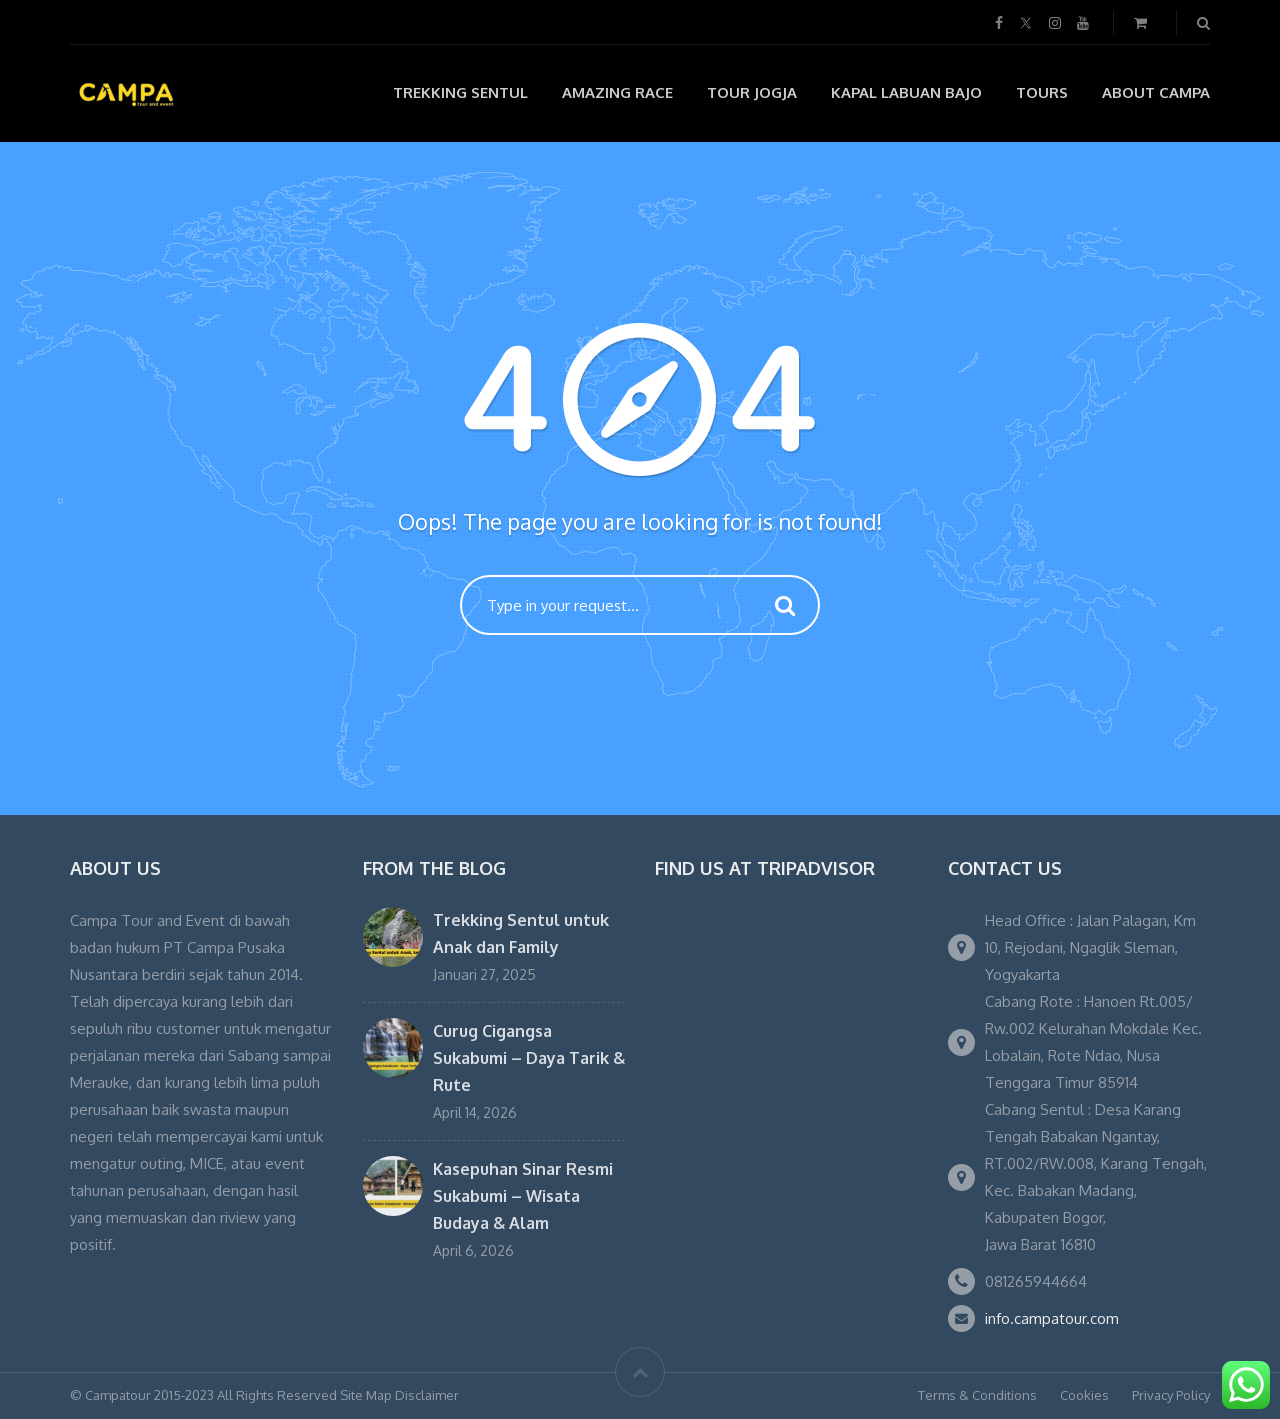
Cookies (1084, 1395)
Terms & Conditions (977, 1395)
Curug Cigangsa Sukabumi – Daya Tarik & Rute (529, 1058)
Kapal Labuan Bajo (906, 92)
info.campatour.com (1052, 1318)
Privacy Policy (1171, 1395)
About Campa (1156, 92)
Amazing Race (617, 92)
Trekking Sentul (460, 92)
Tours (1042, 92)
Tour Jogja (752, 92)
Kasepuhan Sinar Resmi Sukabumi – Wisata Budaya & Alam (523, 1196)
